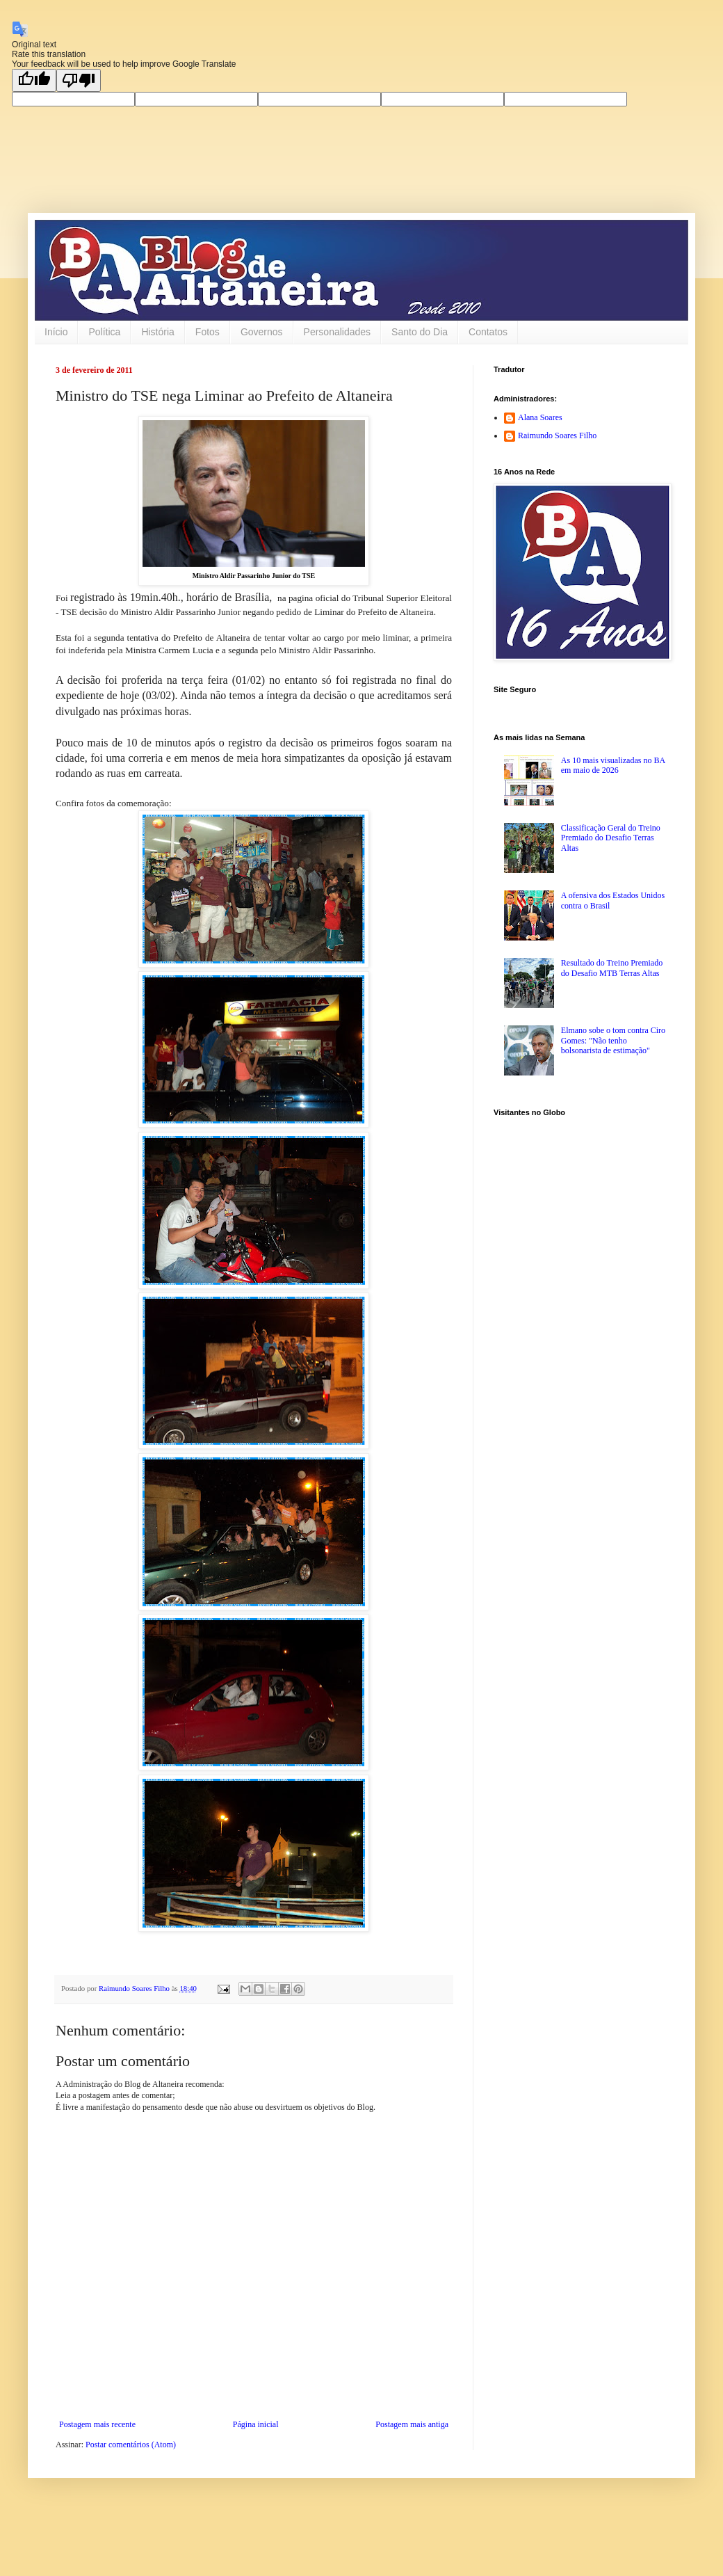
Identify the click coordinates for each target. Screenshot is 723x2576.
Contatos (488, 331)
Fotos (207, 331)
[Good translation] (34, 80)
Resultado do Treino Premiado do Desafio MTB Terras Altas (612, 967)
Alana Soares (540, 417)
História (157, 331)
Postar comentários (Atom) (131, 2444)
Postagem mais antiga (411, 2424)
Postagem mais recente (97, 2424)
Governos (262, 331)
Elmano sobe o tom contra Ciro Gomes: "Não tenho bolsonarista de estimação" (613, 1040)
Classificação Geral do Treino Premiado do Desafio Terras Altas (610, 838)
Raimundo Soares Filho (557, 435)
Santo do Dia (419, 331)
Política (104, 331)
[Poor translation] (78, 80)
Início (55, 331)
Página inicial (256, 2424)
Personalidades (337, 331)
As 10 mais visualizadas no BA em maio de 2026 (613, 765)
